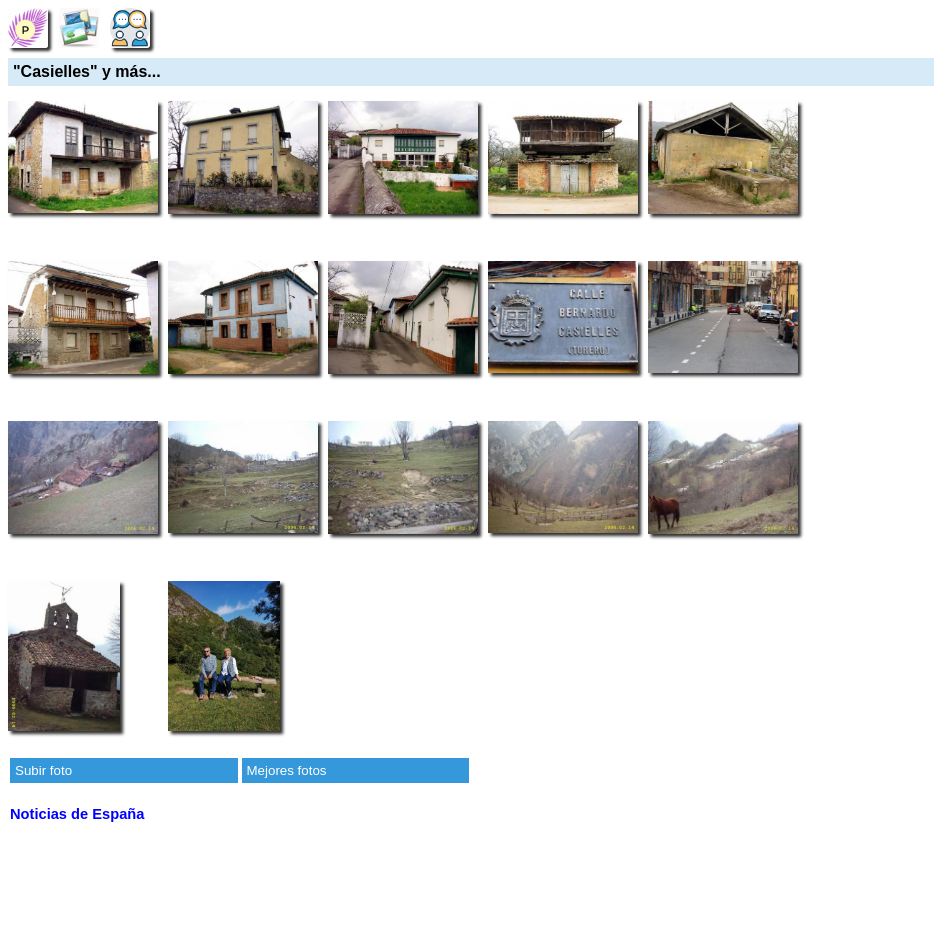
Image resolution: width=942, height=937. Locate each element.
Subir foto (43, 770)
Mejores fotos (287, 770)
